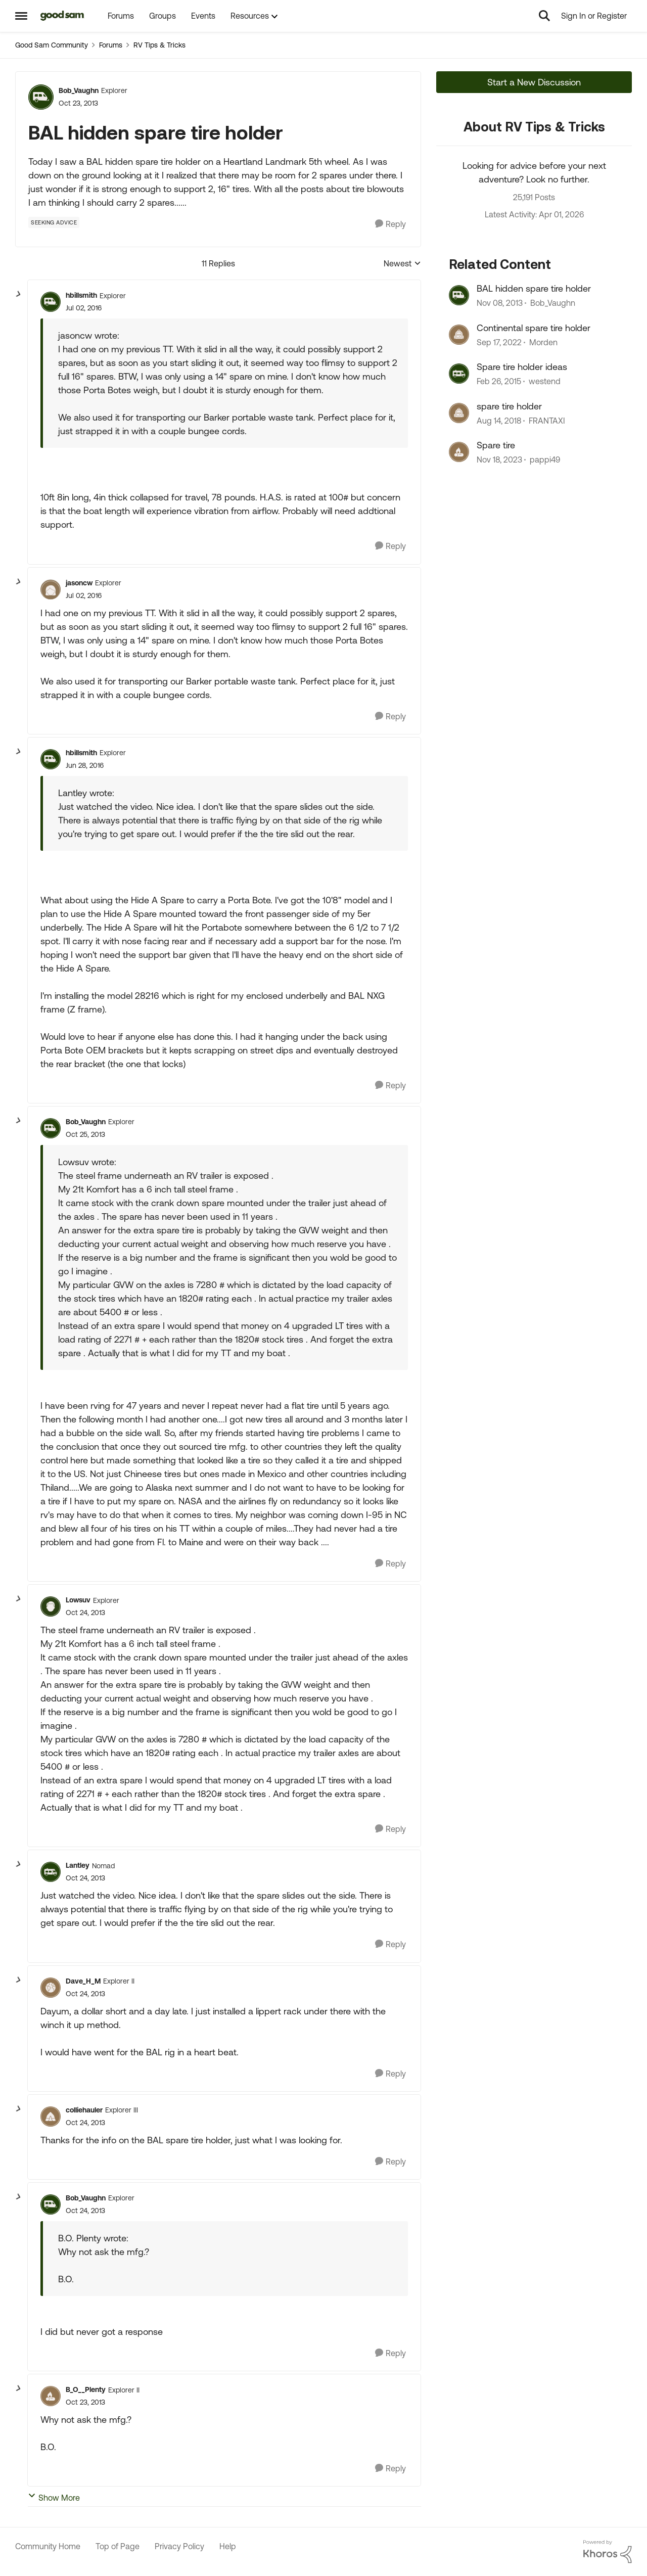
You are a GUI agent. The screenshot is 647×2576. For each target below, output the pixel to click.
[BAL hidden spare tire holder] (84, 308)
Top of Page (118, 2546)
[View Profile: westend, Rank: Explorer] (459, 373)
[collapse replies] (19, 294)
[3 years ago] (499, 342)
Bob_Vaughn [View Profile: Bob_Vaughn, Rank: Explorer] (79, 90)
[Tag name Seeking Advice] (53, 222)
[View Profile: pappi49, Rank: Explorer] (459, 452)
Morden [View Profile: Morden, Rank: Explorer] (543, 342)
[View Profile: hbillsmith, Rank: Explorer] (50, 302)
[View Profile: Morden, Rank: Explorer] (459, 335)
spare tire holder (509, 406)
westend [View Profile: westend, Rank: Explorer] (545, 381)
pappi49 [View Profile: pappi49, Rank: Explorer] (545, 459)
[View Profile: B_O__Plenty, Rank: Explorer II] (50, 2396)
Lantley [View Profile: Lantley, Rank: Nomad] (77, 1865)
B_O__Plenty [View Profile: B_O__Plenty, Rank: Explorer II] (86, 2389)
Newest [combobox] (402, 264)
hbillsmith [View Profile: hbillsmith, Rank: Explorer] (81, 295)
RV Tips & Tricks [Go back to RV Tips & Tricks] (159, 45)
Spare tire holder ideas (522, 366)
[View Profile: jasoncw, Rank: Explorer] (50, 589)
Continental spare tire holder (533, 328)
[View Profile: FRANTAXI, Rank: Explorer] (459, 413)
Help (227, 2546)
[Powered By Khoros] (607, 2551)
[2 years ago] (499, 459)
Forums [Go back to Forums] (110, 45)
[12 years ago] (500, 303)
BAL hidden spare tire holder (534, 288)
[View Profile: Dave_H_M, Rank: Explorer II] (50, 1987)
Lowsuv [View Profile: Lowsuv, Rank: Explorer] (78, 1600)
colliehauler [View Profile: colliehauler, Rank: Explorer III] (84, 2110)
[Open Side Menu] (21, 15)
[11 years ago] (499, 382)
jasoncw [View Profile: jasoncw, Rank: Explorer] (79, 583)
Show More (54, 2497)
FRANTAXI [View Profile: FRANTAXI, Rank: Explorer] (547, 420)
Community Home (47, 2546)
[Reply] (390, 224)
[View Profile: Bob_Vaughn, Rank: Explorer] (41, 97)
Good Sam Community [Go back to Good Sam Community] (51, 45)
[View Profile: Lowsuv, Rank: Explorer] (50, 1606)
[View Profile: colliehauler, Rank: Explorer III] (50, 2116)
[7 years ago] (499, 421)
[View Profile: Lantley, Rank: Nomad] (50, 1872)
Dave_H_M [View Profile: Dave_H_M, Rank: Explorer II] (83, 1981)
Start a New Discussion (534, 82)
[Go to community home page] (62, 15)
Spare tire (496, 445)
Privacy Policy (179, 2546)
